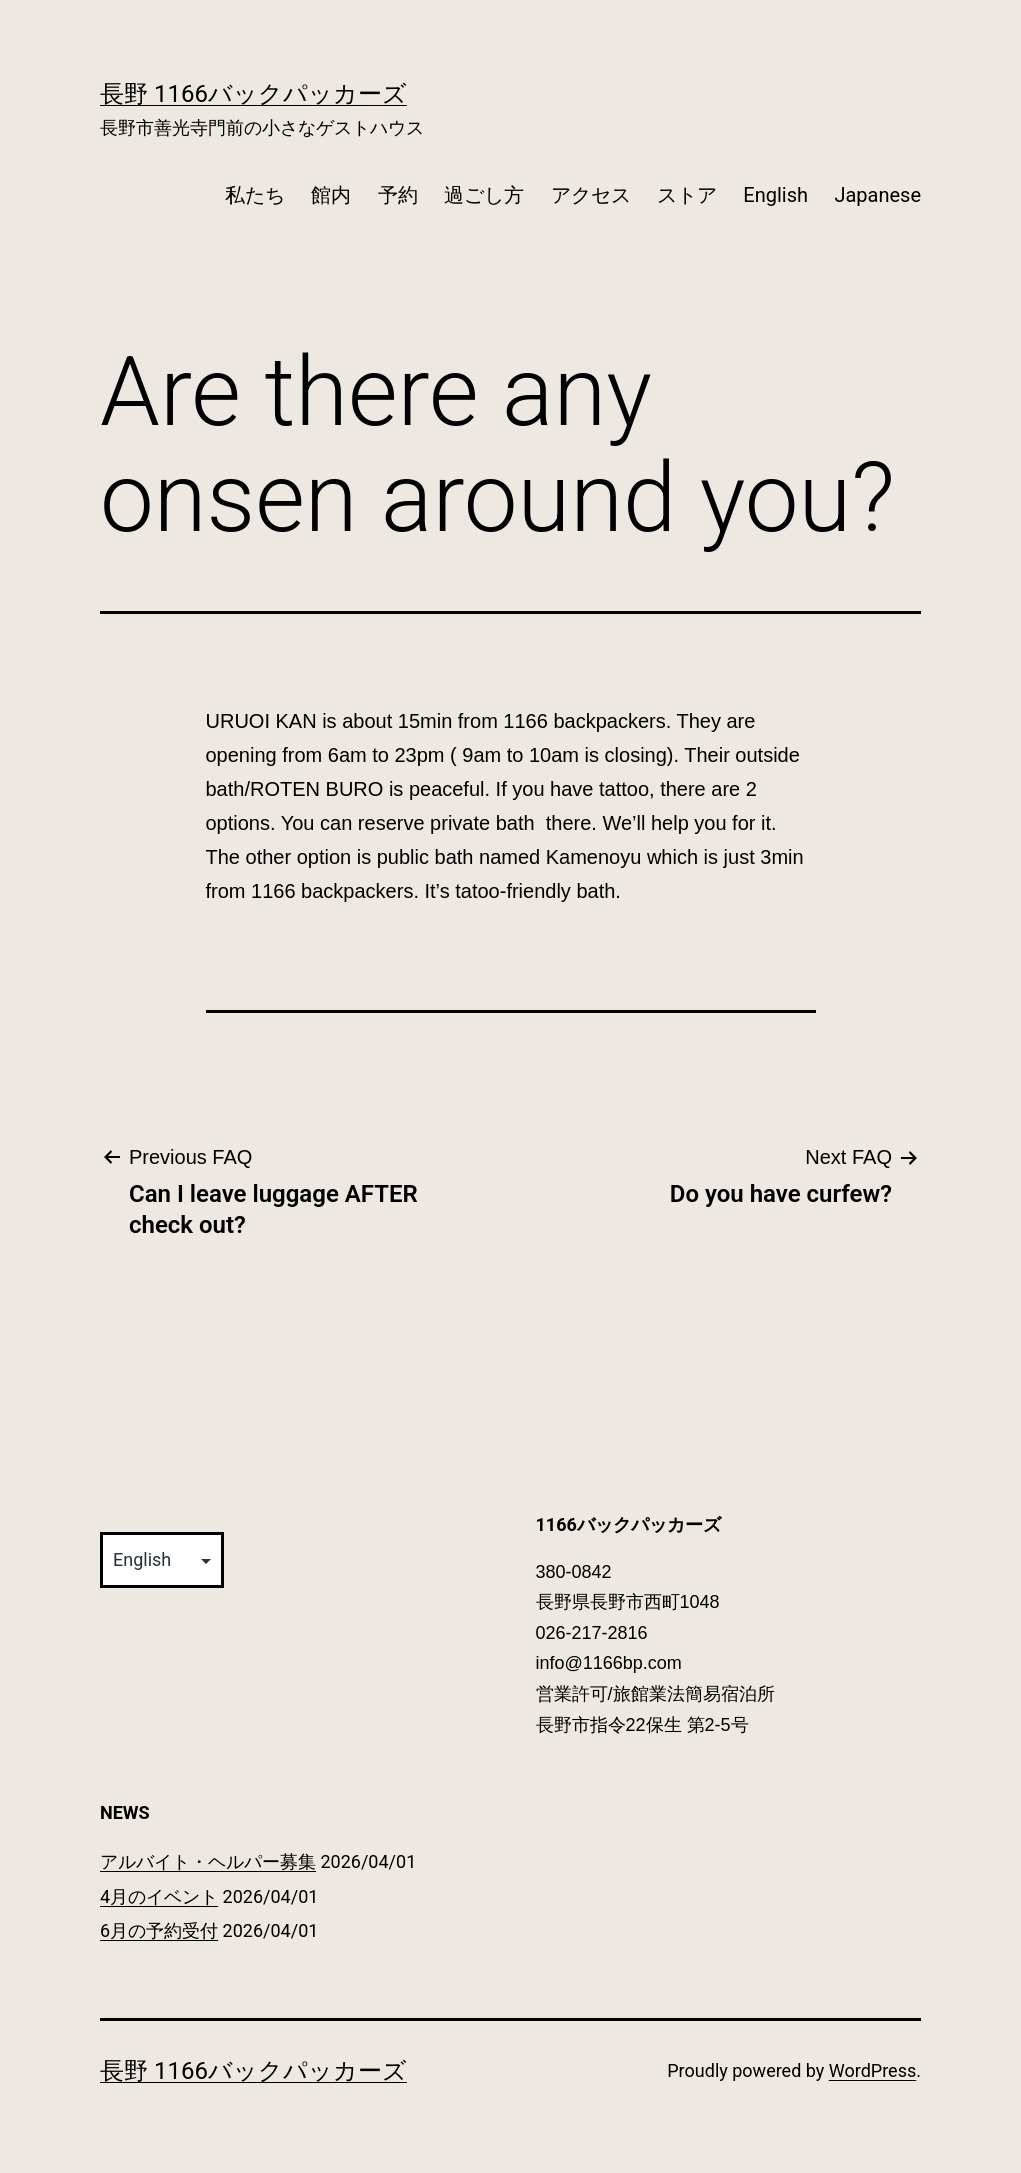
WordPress (872, 2070)
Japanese (877, 195)
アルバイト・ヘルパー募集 (208, 1861)
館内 (331, 195)
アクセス (591, 195)
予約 (398, 195)
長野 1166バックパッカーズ (253, 94)
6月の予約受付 (159, 1930)
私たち (255, 195)
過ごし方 (484, 195)
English (775, 195)
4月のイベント (159, 1896)
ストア (687, 195)
